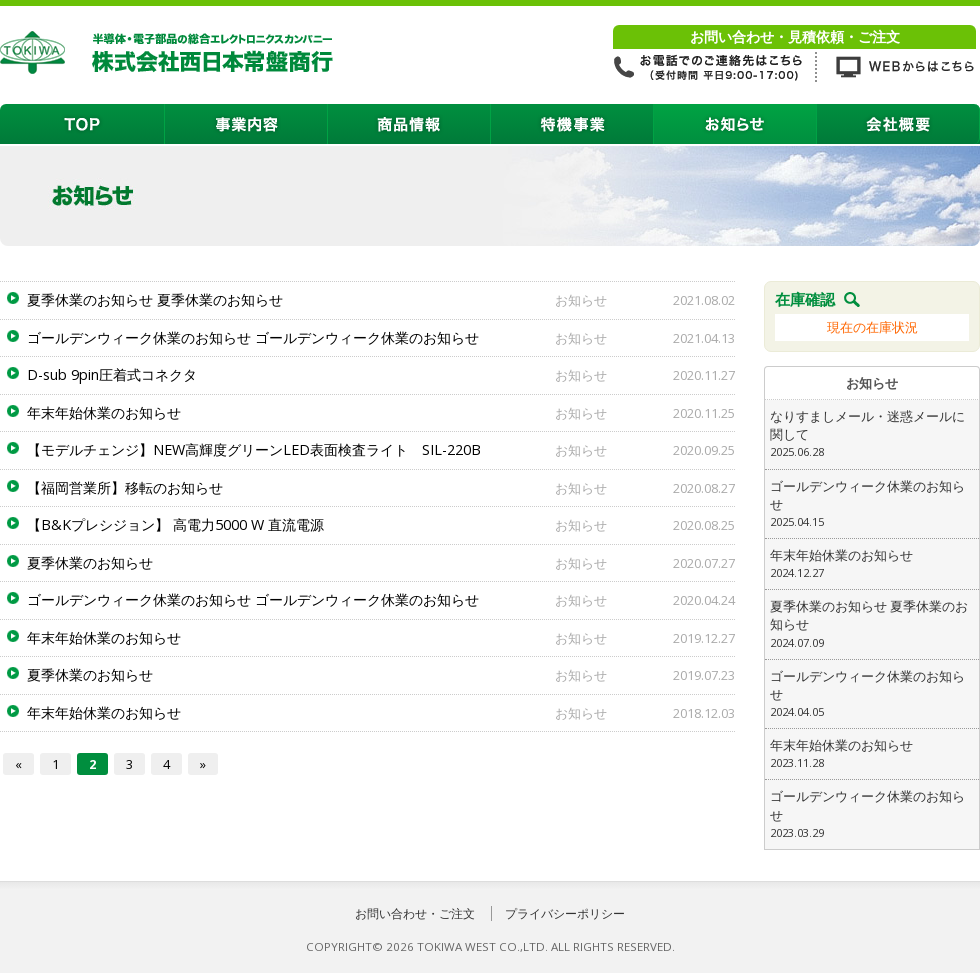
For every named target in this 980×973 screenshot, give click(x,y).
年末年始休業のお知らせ (104, 412)
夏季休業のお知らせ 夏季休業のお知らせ (155, 299)
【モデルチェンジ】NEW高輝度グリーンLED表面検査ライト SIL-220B (254, 449)
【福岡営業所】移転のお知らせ (125, 487)
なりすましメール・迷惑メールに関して (872, 434)
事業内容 (246, 124)
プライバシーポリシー (565, 913)
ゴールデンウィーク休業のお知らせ (872, 504)
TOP (82, 124)
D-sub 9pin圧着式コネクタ (112, 374)
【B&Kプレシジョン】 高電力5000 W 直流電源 (175, 524)
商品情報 (409, 124)
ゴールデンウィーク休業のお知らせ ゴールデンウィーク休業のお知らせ (253, 337)
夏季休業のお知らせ (90, 562)
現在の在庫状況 (872, 327)
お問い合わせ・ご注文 (415, 913)
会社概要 (898, 124)
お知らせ (735, 124)
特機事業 (572, 124)
